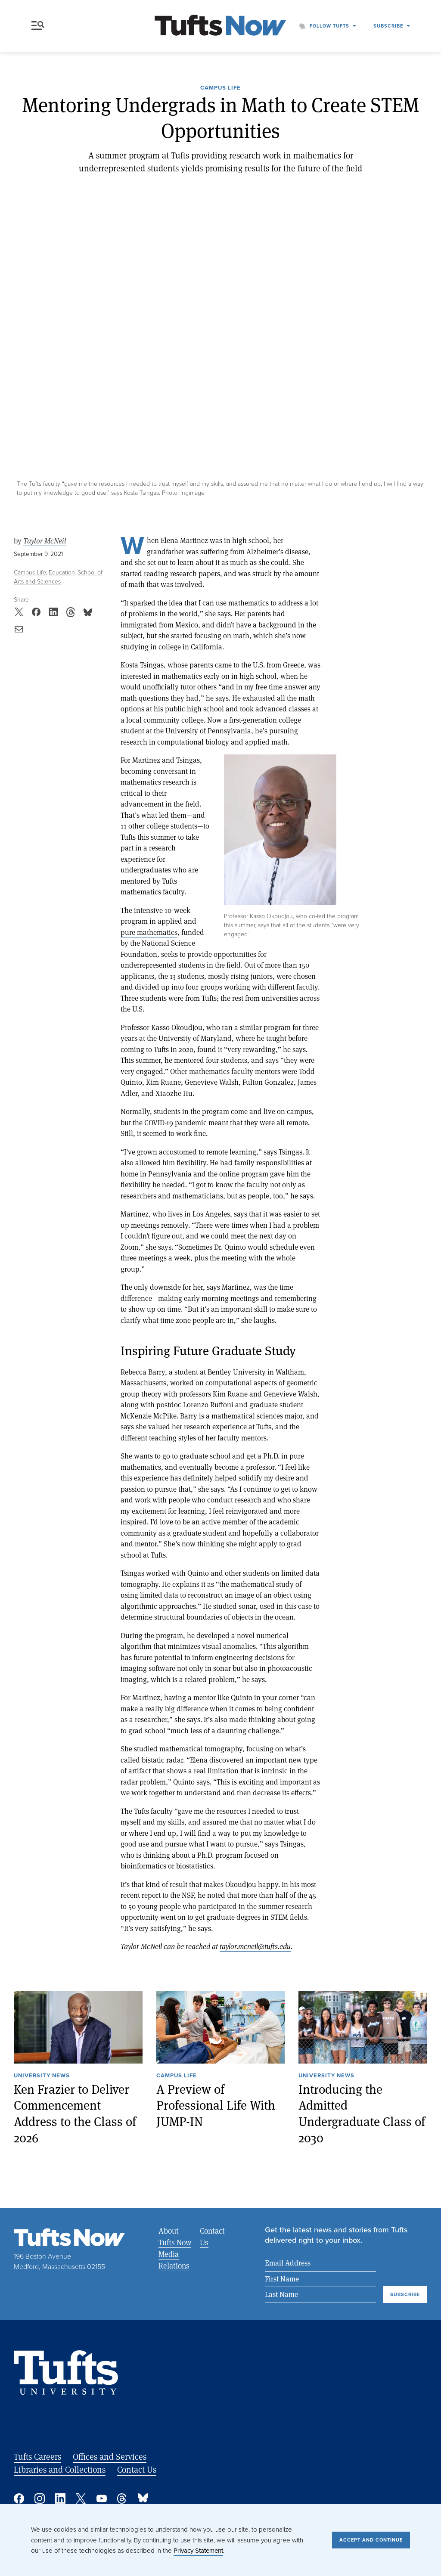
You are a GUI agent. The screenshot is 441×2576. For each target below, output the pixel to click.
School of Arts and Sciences (58, 577)
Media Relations (173, 2260)
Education (62, 572)
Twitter (81, 2498)
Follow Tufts (329, 25)
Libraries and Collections (60, 2469)
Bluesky (143, 2498)
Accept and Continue (371, 2539)
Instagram (39, 2498)
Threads (122, 2498)
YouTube (101, 2498)
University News (42, 2076)
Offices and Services (109, 2456)
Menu (38, 26)
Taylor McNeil (44, 541)
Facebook (19, 2498)
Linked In (60, 2498)
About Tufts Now (174, 2236)
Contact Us (212, 2236)
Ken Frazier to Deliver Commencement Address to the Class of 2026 (75, 2113)
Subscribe (388, 25)
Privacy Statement (198, 2550)
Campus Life (220, 88)
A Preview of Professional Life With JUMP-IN (215, 2105)
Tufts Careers (37, 2456)
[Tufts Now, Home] (220, 26)
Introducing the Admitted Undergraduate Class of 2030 (361, 2113)
